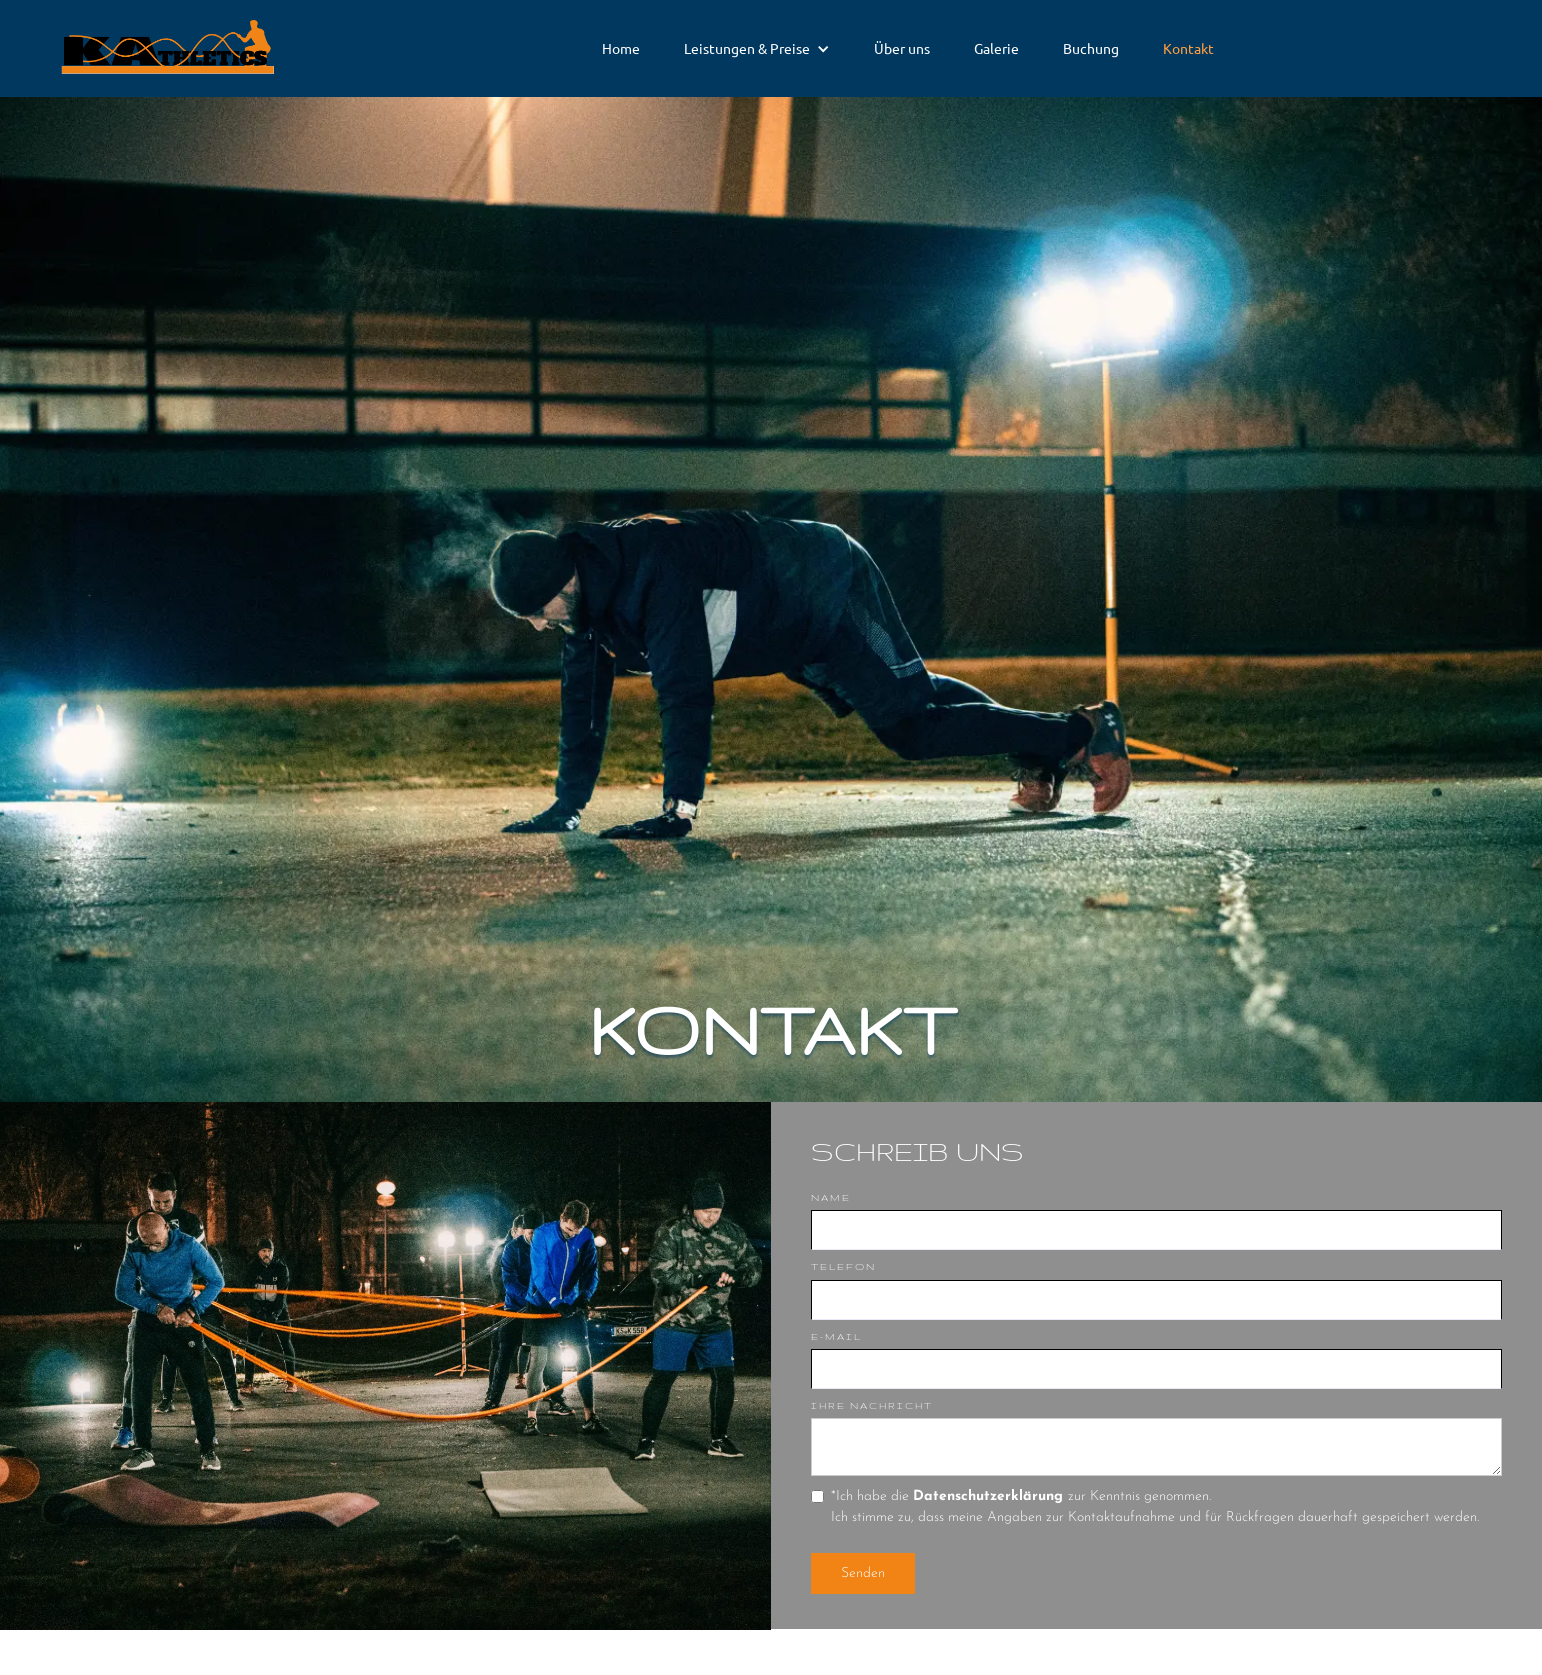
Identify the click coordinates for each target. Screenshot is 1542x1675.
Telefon (843, 1266)
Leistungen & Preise (747, 48)
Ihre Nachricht (872, 1405)
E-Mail (836, 1336)
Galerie (996, 48)
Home (621, 48)
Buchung (1091, 48)
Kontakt (1188, 48)
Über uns (902, 48)
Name (831, 1197)
